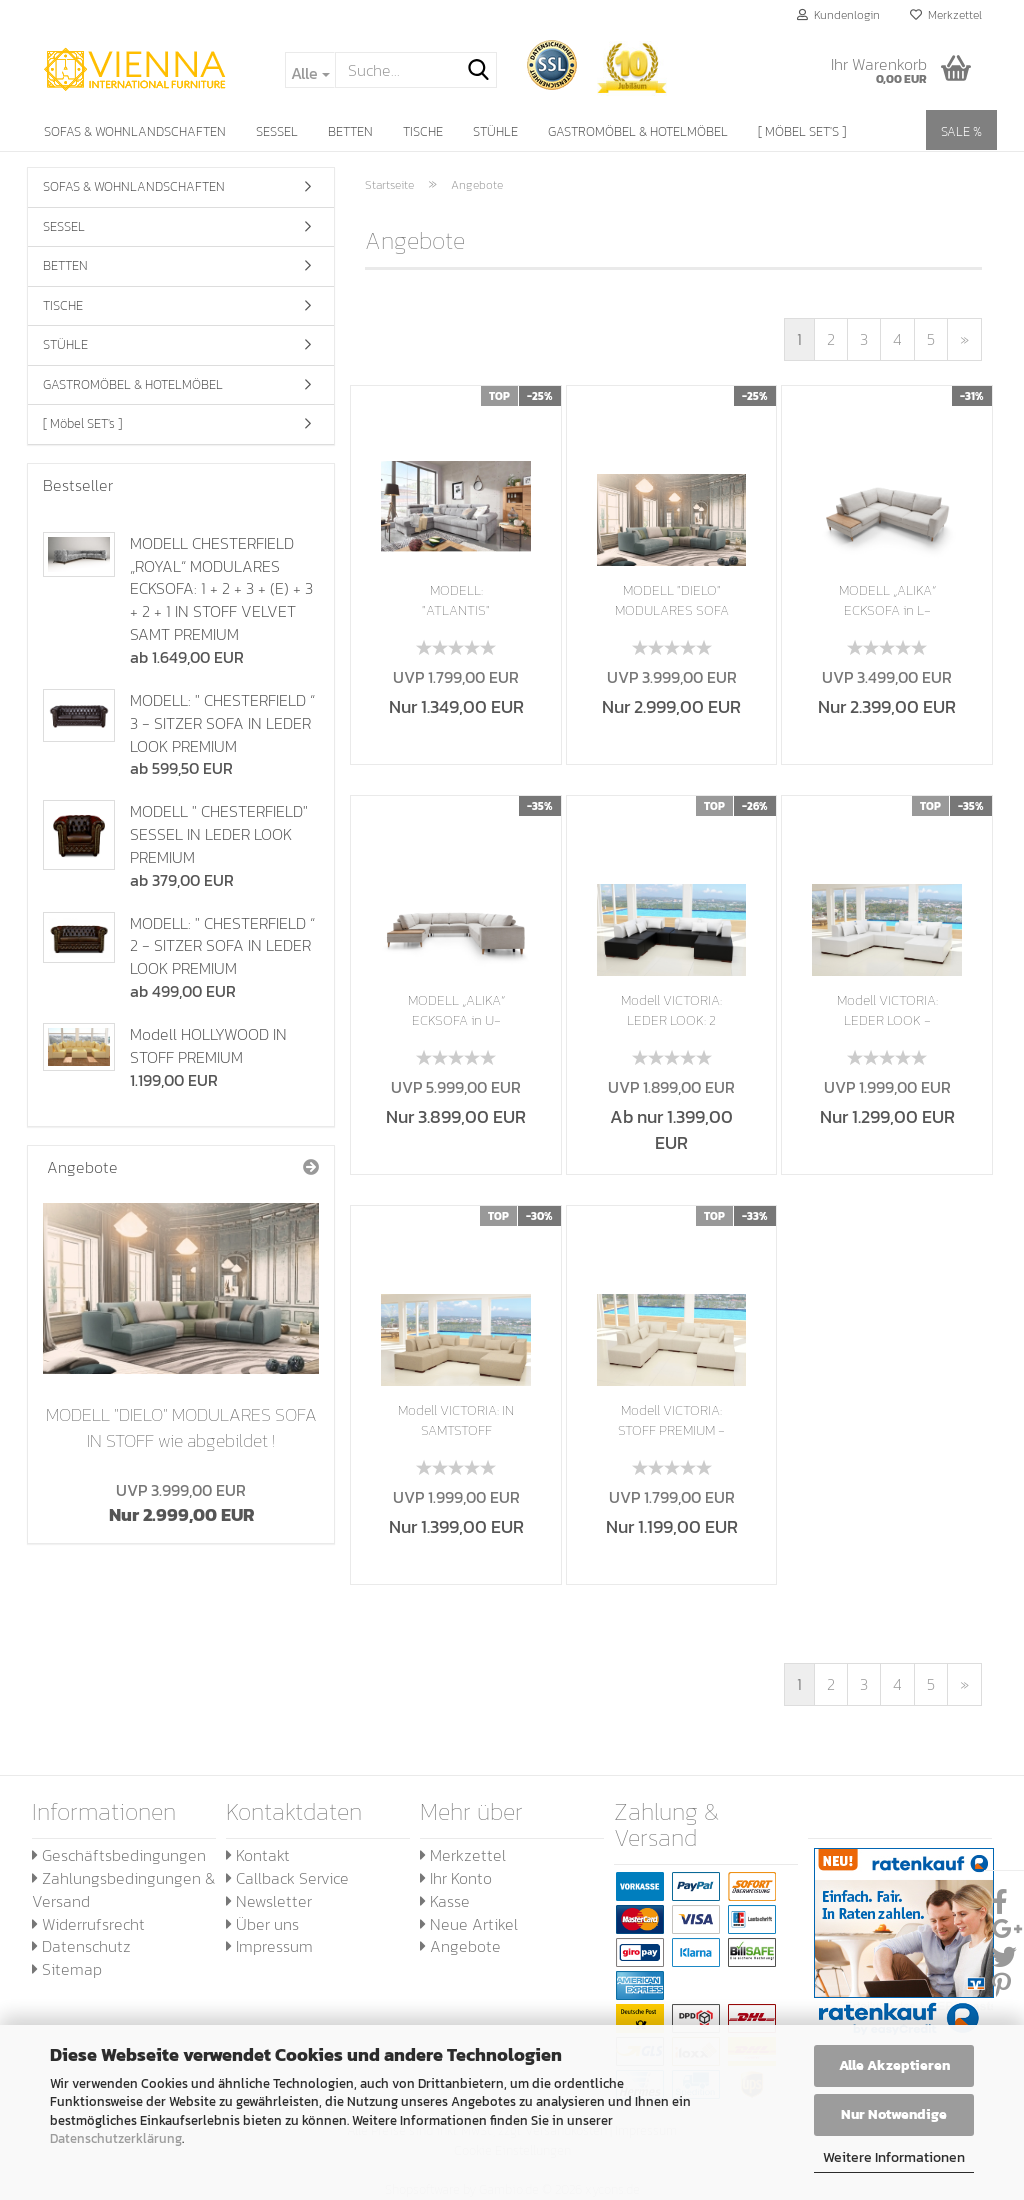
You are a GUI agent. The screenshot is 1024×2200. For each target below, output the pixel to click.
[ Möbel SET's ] (802, 131)
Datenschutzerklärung (116, 2138)
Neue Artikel (469, 1924)
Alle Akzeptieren (894, 2065)
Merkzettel (946, 15)
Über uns (262, 1924)
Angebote (460, 1946)
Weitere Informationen (894, 2157)
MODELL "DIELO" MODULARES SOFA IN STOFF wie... (672, 601)
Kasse (445, 1901)
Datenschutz (81, 1946)
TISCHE (423, 131)
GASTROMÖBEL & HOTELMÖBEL (638, 131)
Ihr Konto (456, 1878)
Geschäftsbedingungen (119, 1855)
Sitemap (67, 1969)
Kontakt (258, 1855)
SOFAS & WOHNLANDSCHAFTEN (135, 131)
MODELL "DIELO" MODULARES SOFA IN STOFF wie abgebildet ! (181, 1427)
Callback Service (287, 1878)
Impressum (269, 1946)
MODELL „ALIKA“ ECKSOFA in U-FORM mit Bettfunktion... (456, 1011)
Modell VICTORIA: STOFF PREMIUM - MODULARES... (671, 1421)
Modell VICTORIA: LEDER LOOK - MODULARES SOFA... (887, 1011)
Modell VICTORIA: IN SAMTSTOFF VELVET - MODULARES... (456, 1421)
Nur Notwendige (894, 2114)
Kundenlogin (838, 15)
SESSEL (277, 131)
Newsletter (269, 1901)
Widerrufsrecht (88, 1924)
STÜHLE (495, 131)
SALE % (961, 131)
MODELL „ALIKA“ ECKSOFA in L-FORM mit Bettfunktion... (887, 601)
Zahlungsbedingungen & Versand (123, 1889)
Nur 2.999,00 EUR (181, 1503)
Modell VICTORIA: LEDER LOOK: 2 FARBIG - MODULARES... (671, 1011)
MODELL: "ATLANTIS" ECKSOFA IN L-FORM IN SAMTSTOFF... (456, 601)
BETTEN (350, 131)
